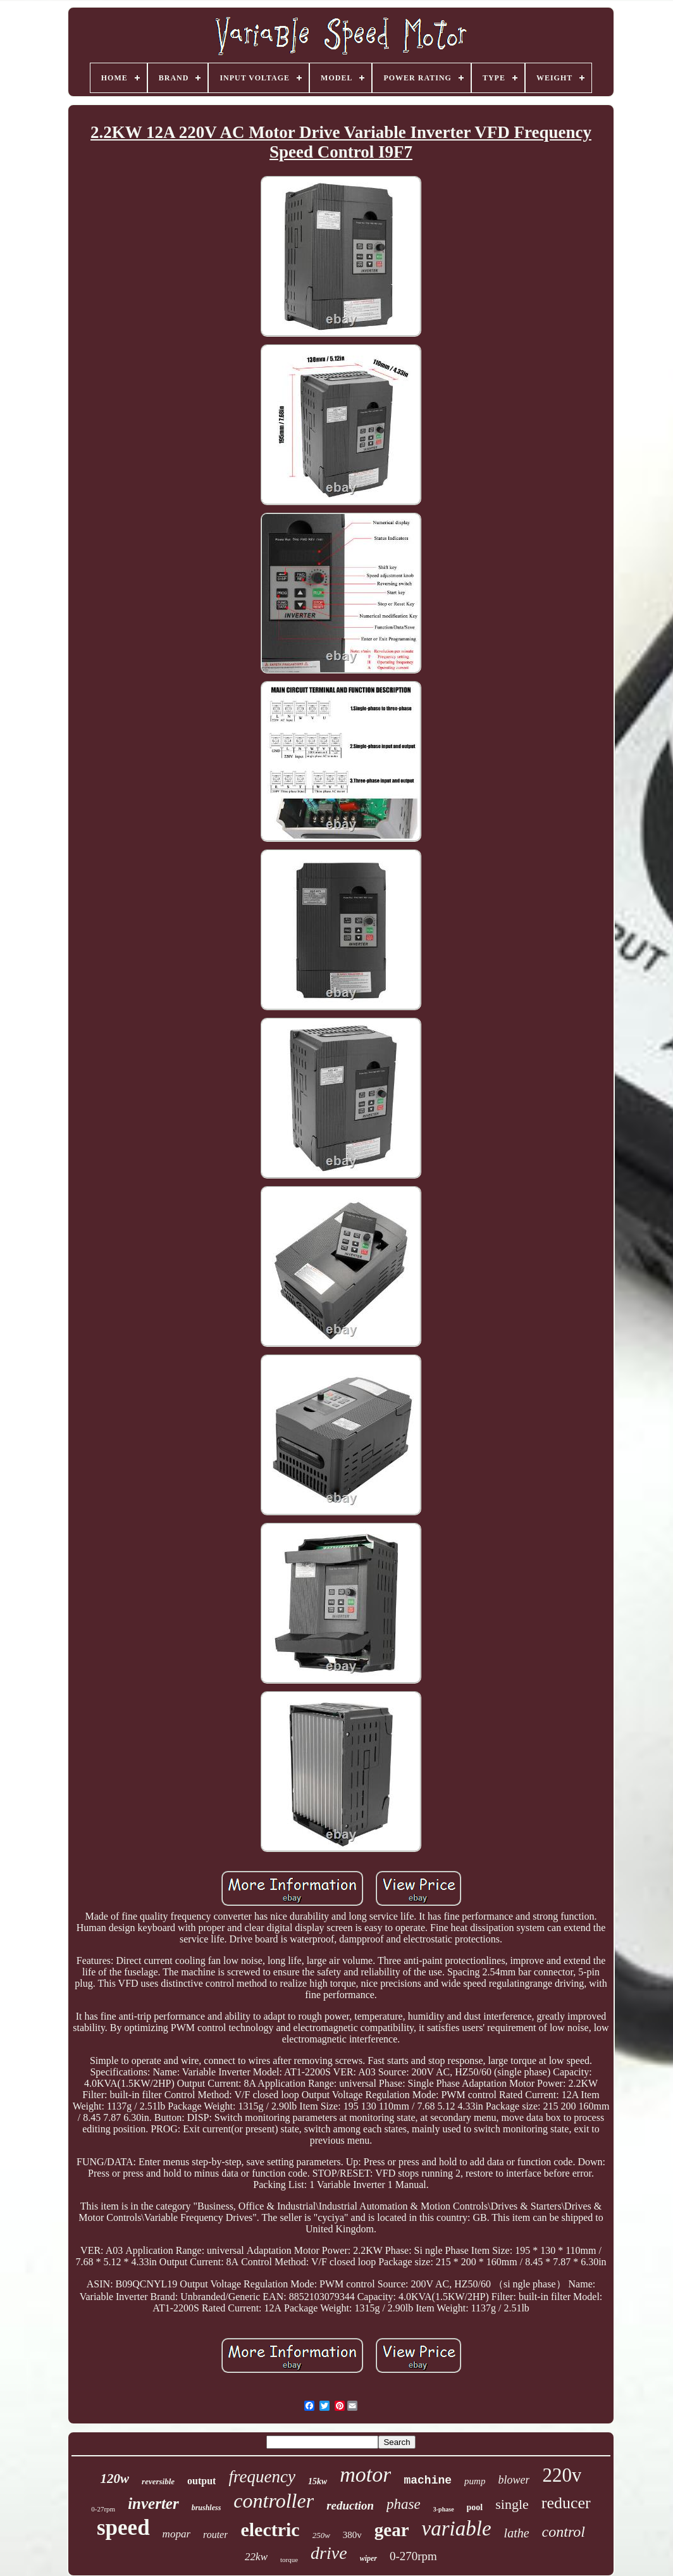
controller (273, 2500)
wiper (368, 2558)
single (512, 2504)
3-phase (443, 2509)
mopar (176, 2534)
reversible (158, 2481)
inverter (153, 2503)
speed (123, 2527)
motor (365, 2474)
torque (289, 2559)
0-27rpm (103, 2509)
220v (561, 2475)
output (201, 2480)
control (563, 2531)
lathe (516, 2533)
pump (474, 2481)
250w (321, 2535)
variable (456, 2528)
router (215, 2534)
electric (269, 2529)
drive (329, 2553)
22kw (256, 2557)
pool (475, 2507)
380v (352, 2535)
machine (428, 2480)
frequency (261, 2476)
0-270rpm (413, 2556)
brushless (206, 2507)
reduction (350, 2505)
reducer (566, 2503)
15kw (317, 2481)
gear (391, 2530)
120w (115, 2478)
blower (513, 2479)
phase (403, 2504)
